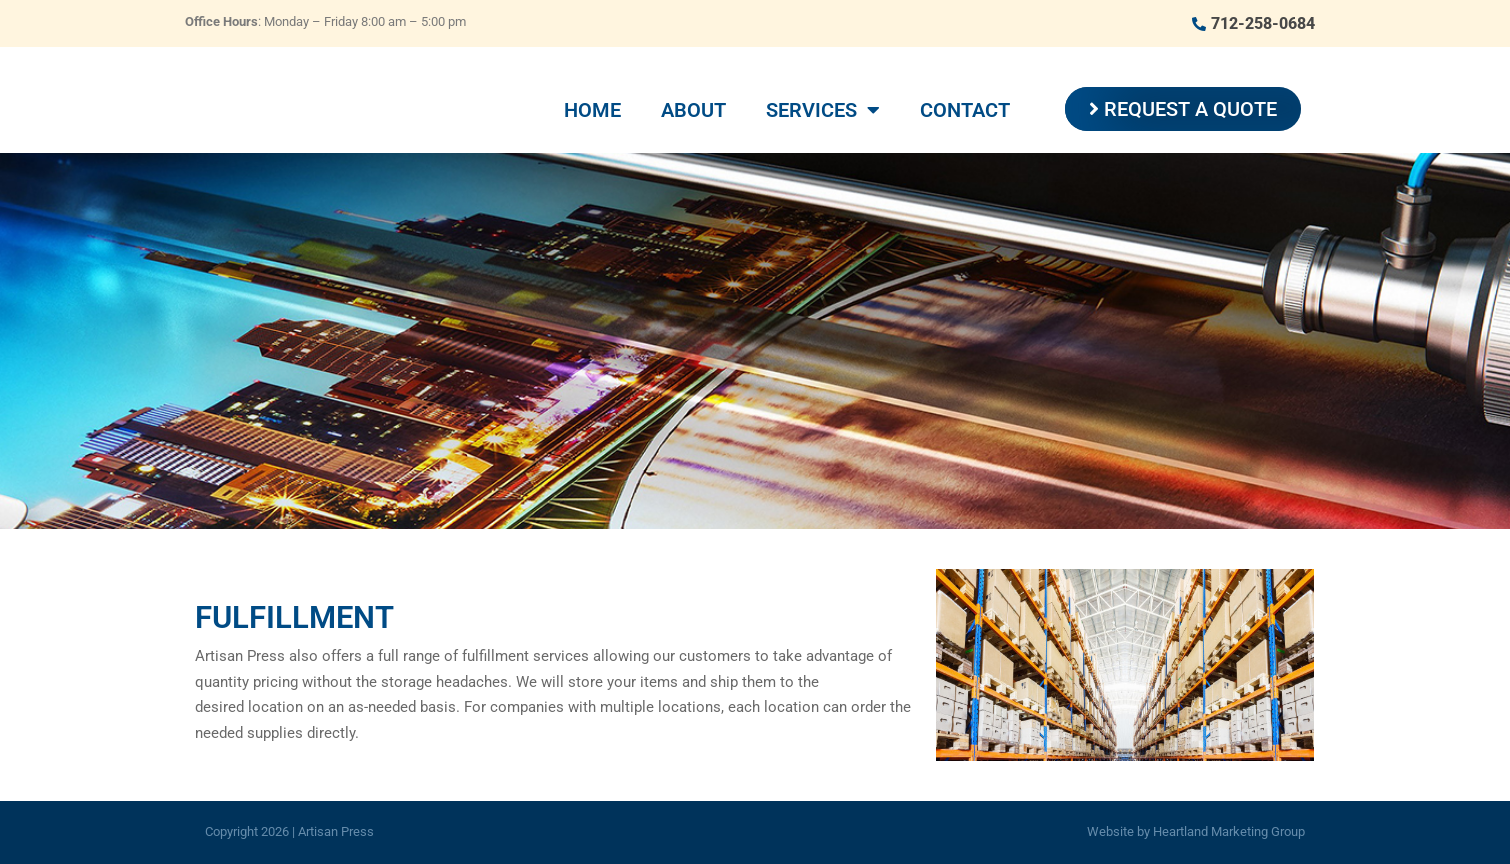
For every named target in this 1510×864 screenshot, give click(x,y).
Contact (965, 110)
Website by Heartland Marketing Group (1196, 831)
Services (823, 110)
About (693, 110)
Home (592, 110)
